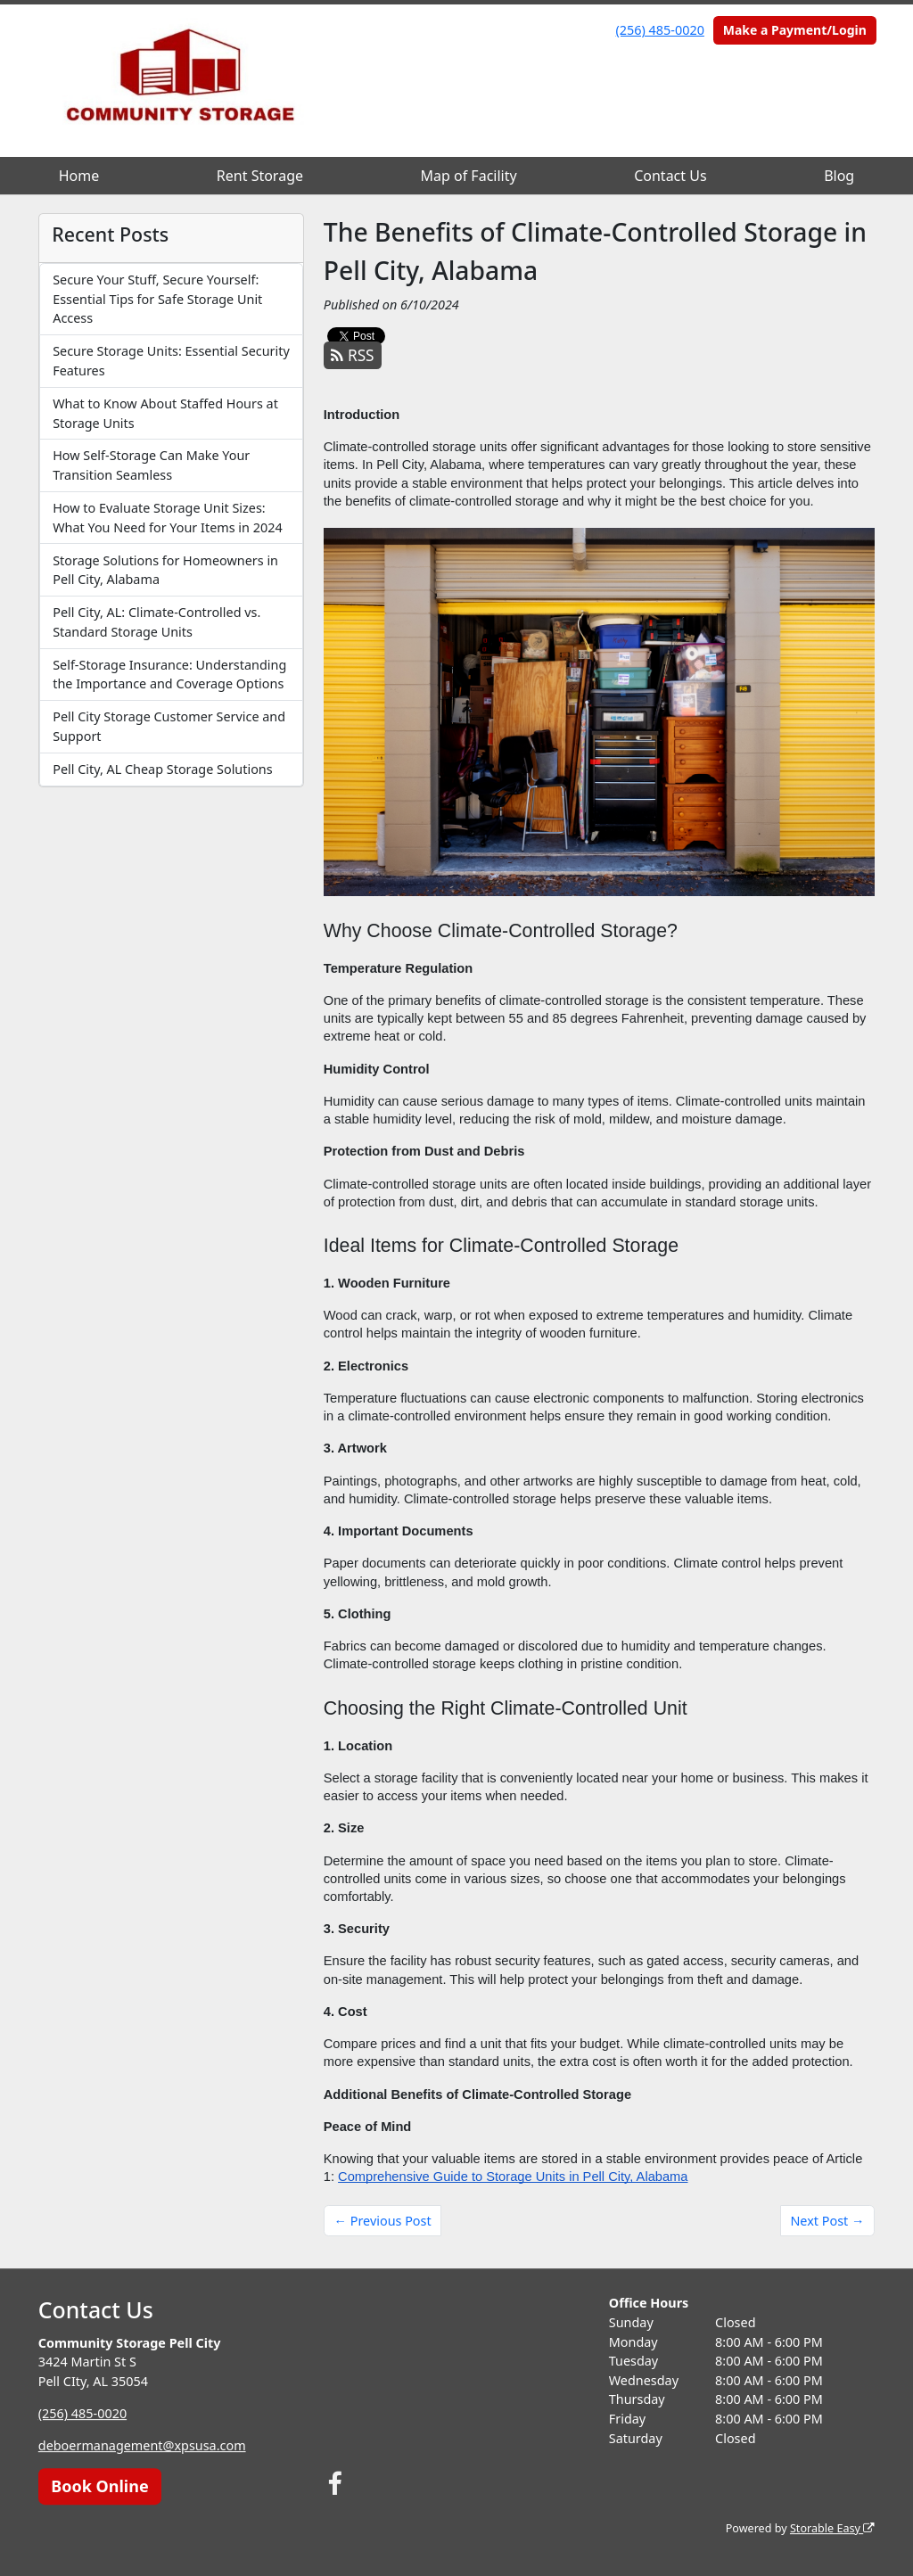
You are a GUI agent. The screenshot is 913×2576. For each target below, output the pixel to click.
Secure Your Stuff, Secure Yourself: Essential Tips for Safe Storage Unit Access (157, 298)
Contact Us (670, 175)
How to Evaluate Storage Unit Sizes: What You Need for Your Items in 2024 (167, 517)
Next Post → (827, 2220)
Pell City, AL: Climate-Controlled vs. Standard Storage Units (156, 622)
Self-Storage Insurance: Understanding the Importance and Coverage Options (169, 674)
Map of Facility (469, 175)
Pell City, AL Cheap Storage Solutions (162, 769)
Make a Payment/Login (795, 29)
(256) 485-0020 (660, 29)
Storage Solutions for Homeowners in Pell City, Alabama (165, 570)
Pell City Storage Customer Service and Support (169, 726)
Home (79, 175)
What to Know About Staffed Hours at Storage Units (165, 413)
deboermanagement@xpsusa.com (142, 2445)
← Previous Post (383, 2220)
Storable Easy (832, 2528)
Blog (839, 175)
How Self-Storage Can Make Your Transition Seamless (151, 465)
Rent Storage (260, 175)
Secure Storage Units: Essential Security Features (171, 360)
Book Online (99, 2486)
